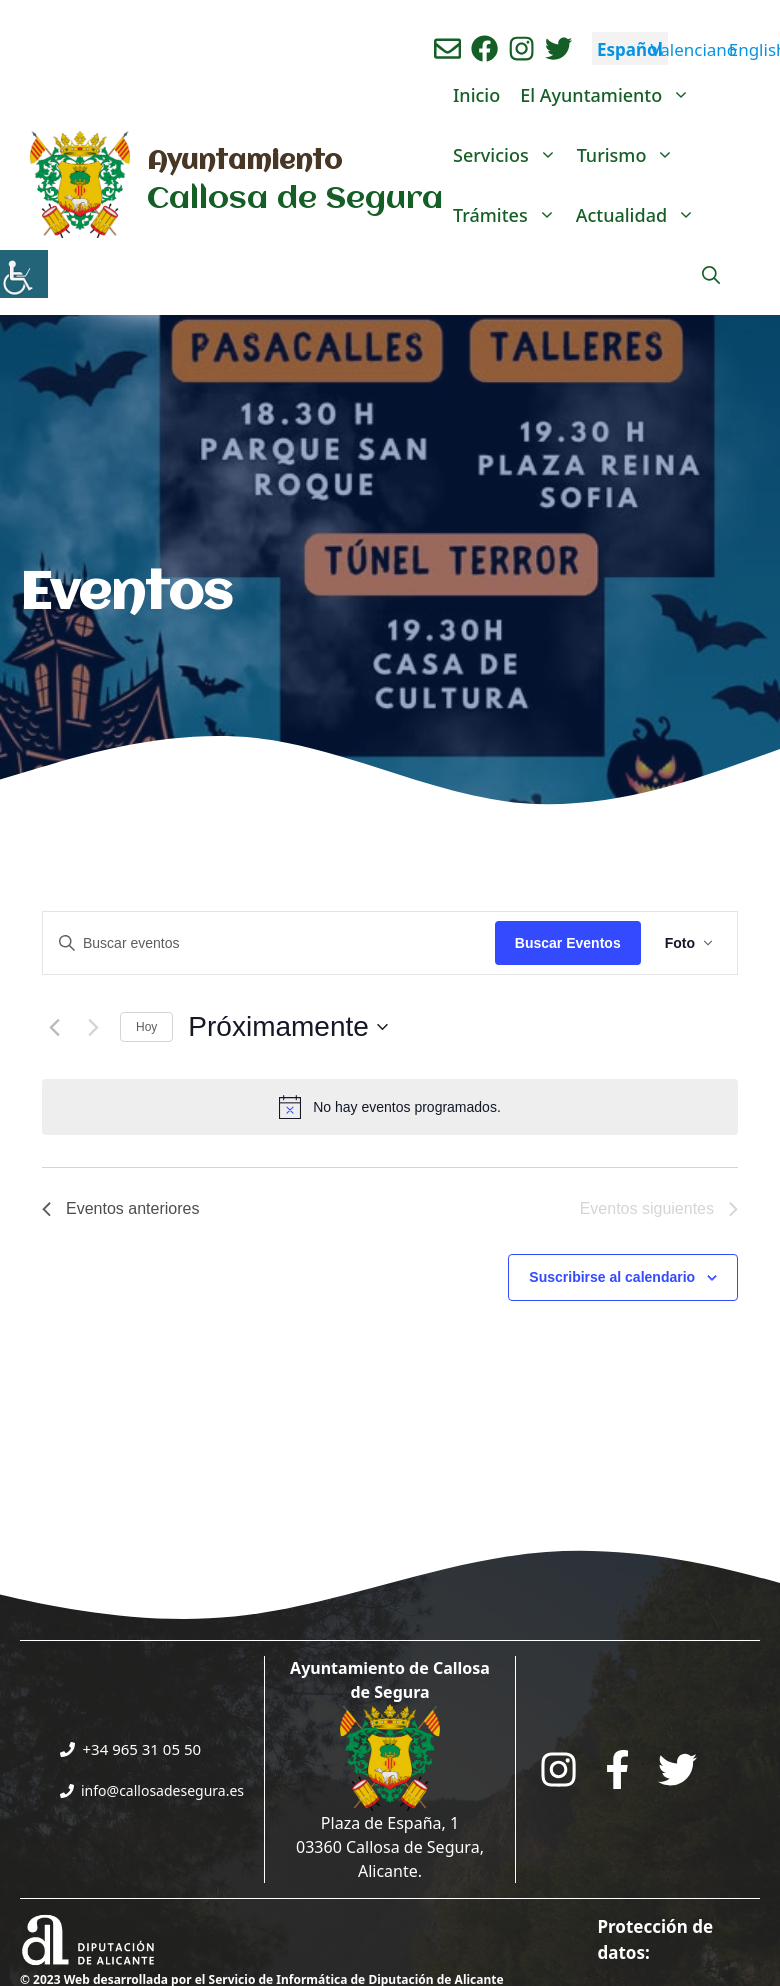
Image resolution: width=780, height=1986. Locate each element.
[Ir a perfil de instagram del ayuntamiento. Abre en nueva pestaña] (521, 48)
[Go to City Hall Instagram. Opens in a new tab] (558, 1769)
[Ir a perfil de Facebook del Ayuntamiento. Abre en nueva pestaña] (484, 48)
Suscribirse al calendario (612, 1277)
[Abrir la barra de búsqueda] (711, 275)
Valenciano (693, 49)
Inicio (476, 95)
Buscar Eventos (568, 943)
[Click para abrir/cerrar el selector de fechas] (288, 1027)
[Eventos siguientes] (93, 1027)
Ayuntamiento (244, 162)
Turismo (631, 155)
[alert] (390, 1107)
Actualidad (640, 215)
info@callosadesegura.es (162, 1790)
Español (630, 49)
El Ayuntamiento (610, 95)
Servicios (510, 155)
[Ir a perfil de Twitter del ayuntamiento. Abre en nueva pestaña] (558, 48)
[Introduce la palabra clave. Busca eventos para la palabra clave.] (269, 943)
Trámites (509, 215)
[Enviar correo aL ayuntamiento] (447, 48)
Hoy (146, 1027)
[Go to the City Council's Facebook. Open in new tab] (617, 1769)
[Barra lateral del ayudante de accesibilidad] (24, 274)
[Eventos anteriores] (54, 1027)
